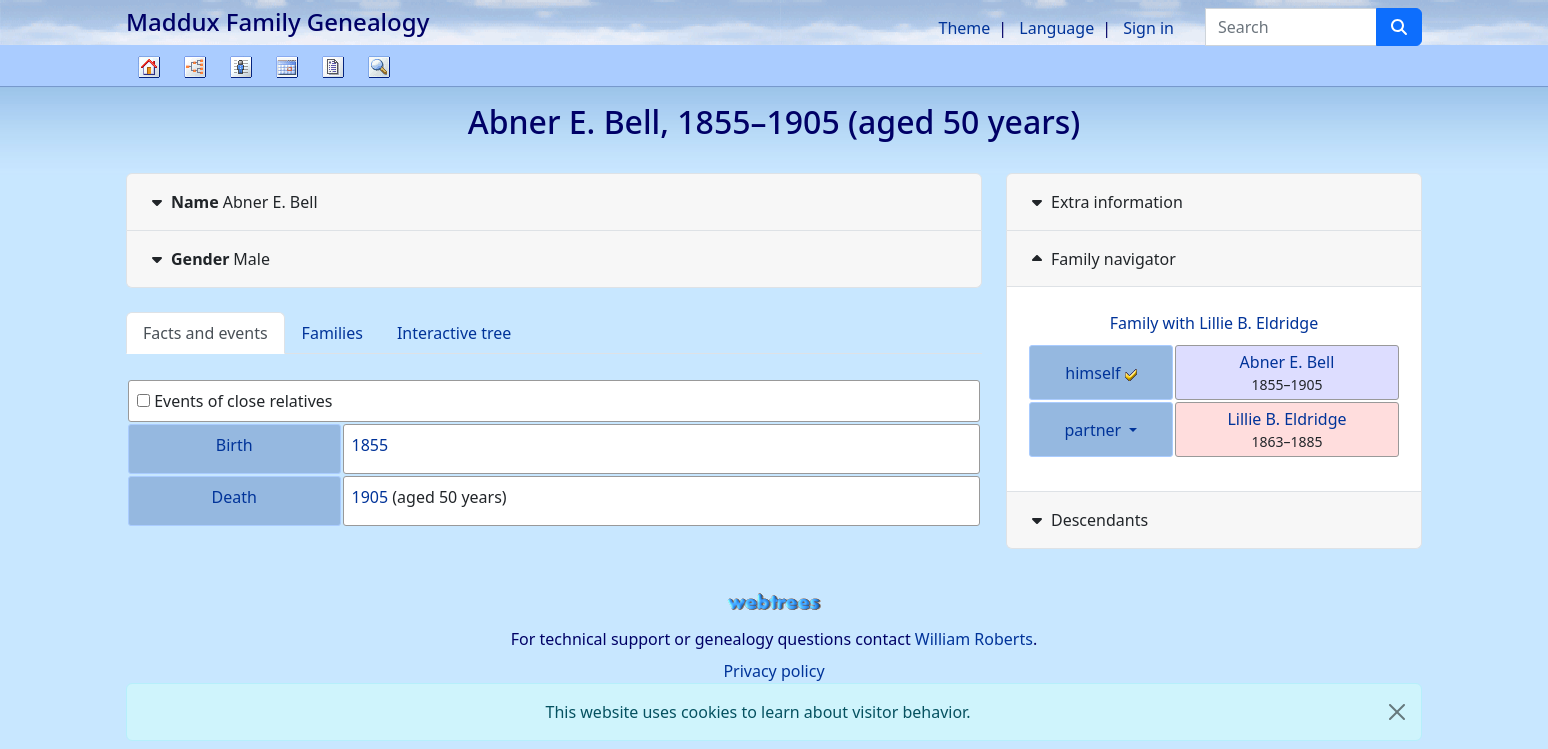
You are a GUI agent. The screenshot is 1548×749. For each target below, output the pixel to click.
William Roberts (974, 639)
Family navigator (1101, 259)
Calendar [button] (287, 67)
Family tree (149, 85)
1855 (370, 445)
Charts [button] (195, 67)
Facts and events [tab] (205, 333)
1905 (370, 497)
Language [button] (1056, 28)
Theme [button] (965, 28)
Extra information (1105, 202)
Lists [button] (241, 67)
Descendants (1087, 520)
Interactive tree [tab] (454, 333)
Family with (1214, 323)
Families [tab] (332, 333)
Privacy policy (773, 671)
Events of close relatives (235, 401)
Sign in (1148, 28)
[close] (1397, 712)
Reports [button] (333, 67)
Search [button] (379, 67)
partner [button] (1095, 430)
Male (208, 259)
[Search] (1399, 27)
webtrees (774, 602)
